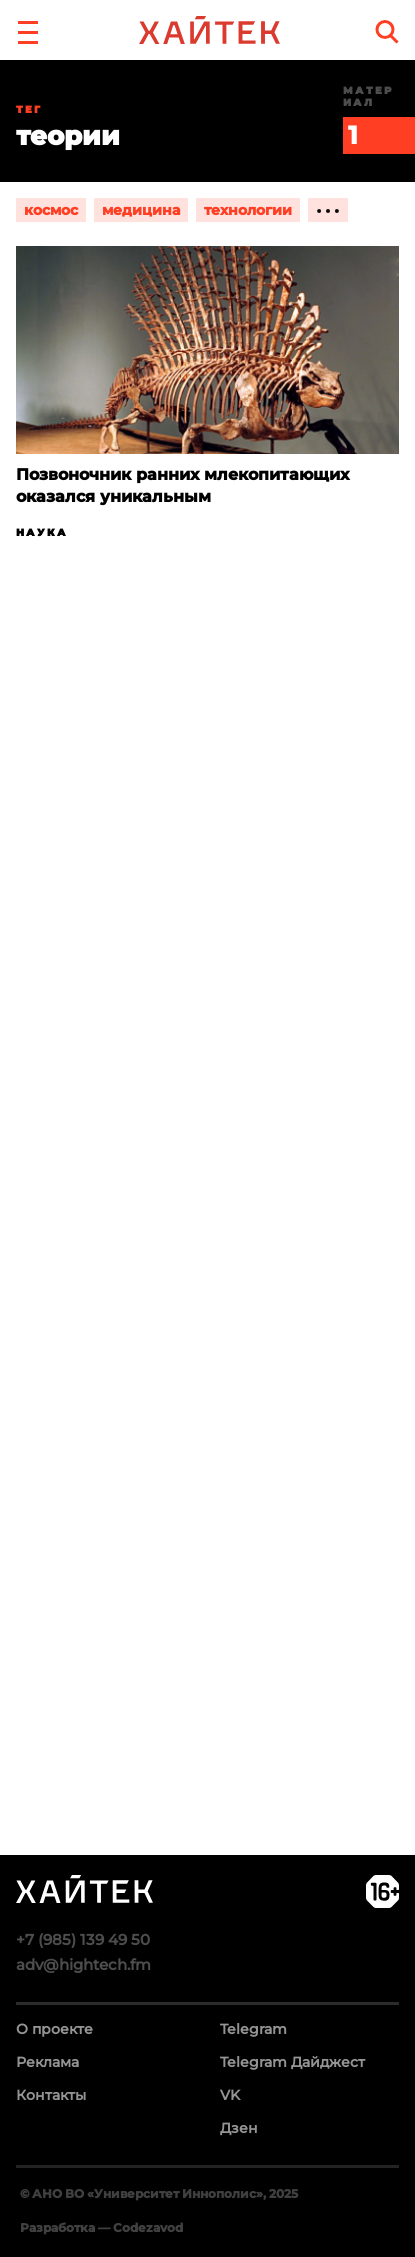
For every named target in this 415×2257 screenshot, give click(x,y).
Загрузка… (207, 1275)
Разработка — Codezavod (101, 2227)
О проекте (54, 2029)
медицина (141, 210)
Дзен (239, 2128)
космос (51, 210)
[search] (387, 31)
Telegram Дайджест (292, 2062)
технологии (248, 210)
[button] (28, 30)
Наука (42, 532)
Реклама (47, 2062)
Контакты (51, 2095)
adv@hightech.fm (83, 1964)
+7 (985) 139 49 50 (83, 1939)
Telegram (253, 2029)
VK (230, 2095)
